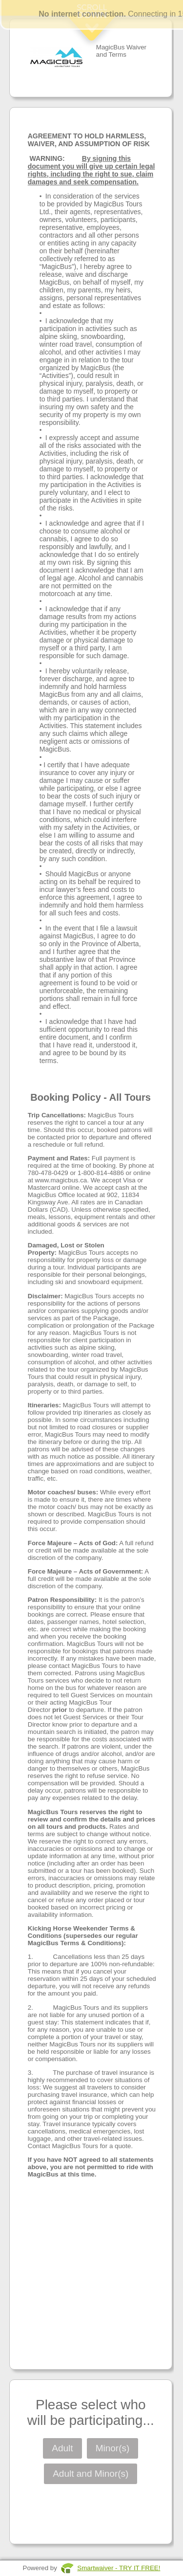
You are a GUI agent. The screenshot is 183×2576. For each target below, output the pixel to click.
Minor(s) (113, 2448)
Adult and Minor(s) (90, 2473)
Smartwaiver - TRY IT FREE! (118, 2568)
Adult (62, 2448)
